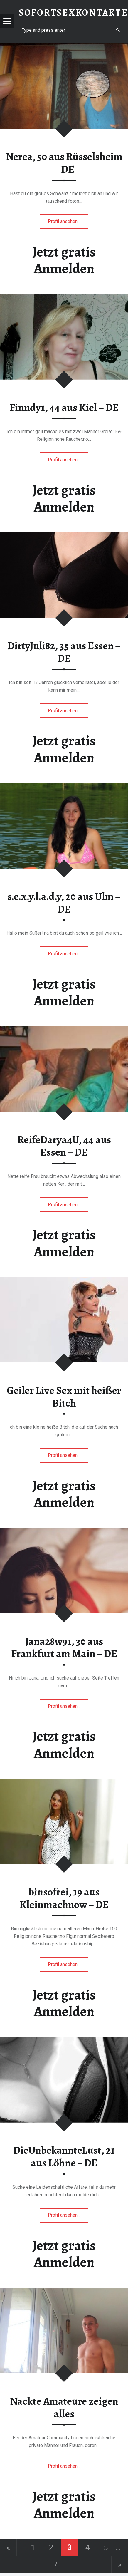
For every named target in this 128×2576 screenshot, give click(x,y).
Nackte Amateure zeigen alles (64, 2407)
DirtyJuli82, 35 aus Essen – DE (64, 652)
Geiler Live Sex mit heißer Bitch (64, 1396)
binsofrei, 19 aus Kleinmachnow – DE (64, 1898)
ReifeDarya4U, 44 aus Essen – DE (64, 1146)
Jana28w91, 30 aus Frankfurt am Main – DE (64, 1647)
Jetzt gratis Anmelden (64, 260)
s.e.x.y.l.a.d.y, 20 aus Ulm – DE (64, 902)
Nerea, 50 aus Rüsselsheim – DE (64, 163)
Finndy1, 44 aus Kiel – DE (64, 407)
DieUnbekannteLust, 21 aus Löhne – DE (64, 2156)
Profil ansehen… (68, 223)
